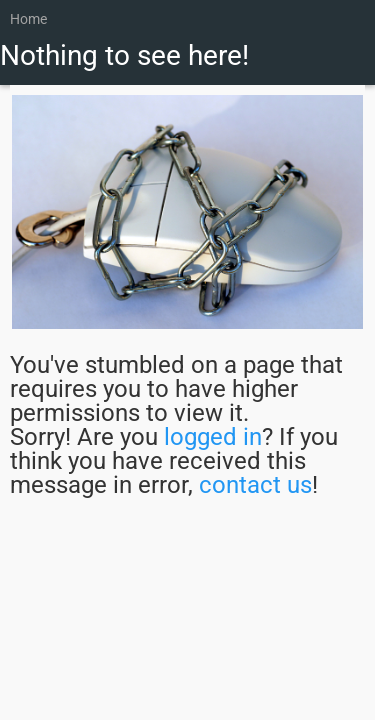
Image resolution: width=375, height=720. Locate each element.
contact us (255, 485)
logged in (213, 437)
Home (28, 19)
